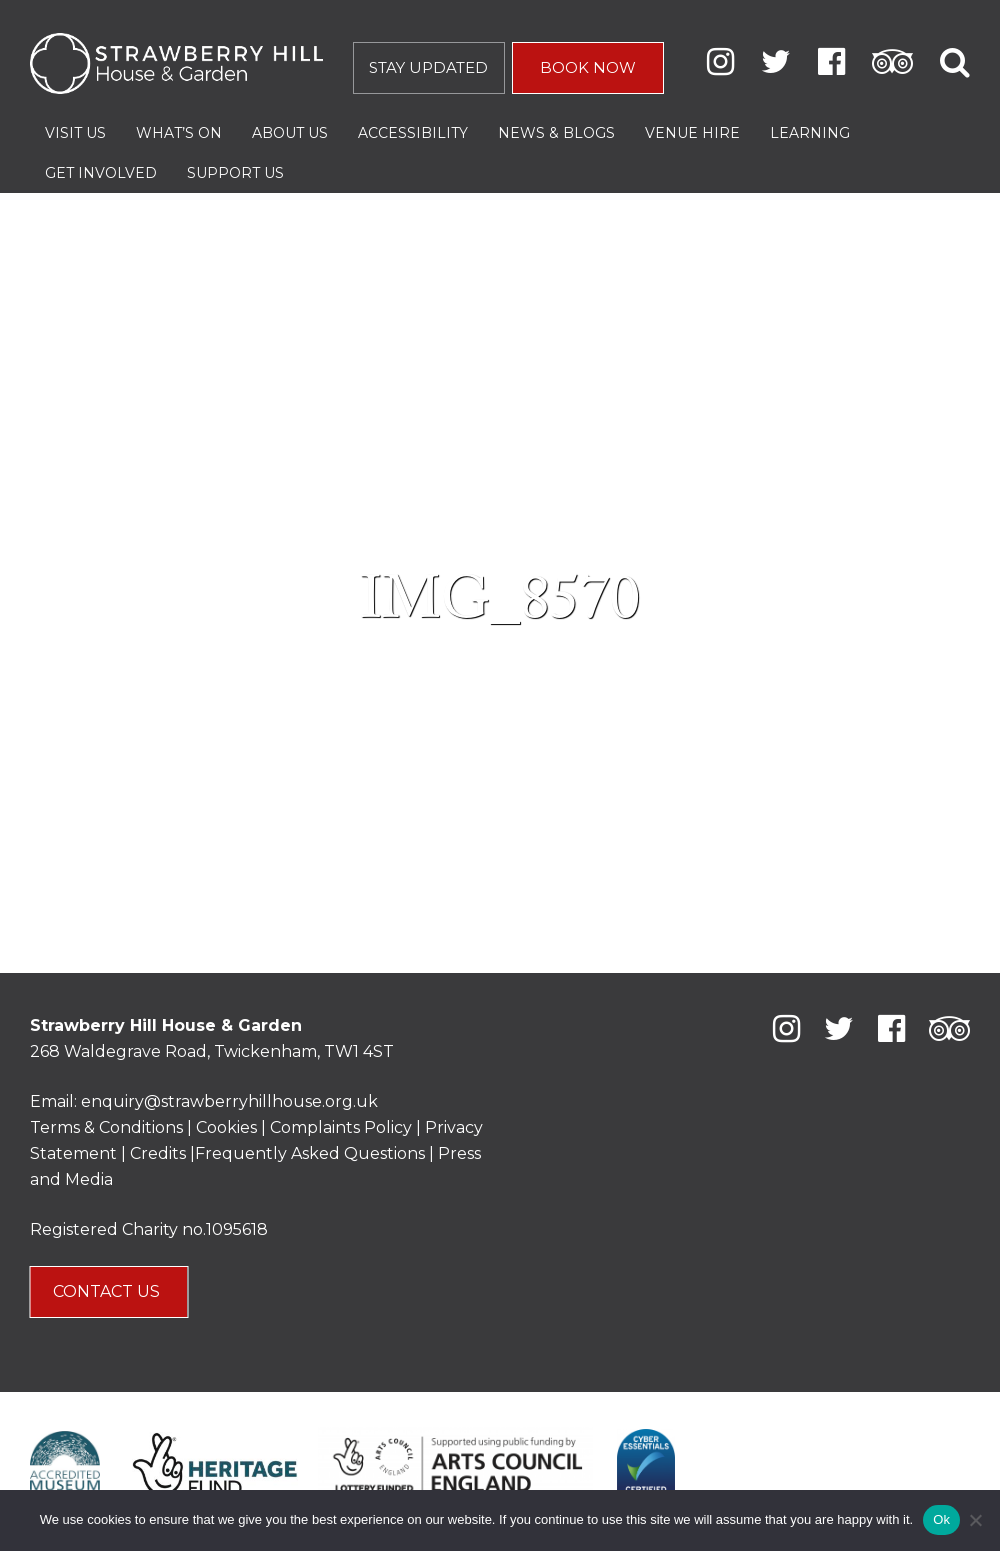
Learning (810, 133)
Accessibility (413, 133)
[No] (975, 1520)
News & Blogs (556, 133)
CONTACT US (108, 1291)
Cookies (228, 1127)
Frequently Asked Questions (310, 1153)
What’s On (179, 133)
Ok (941, 1519)
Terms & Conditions (106, 1127)
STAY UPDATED (428, 67)
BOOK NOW (588, 67)
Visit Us (75, 133)
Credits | (162, 1153)
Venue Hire (692, 133)
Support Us (235, 173)
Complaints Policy (341, 1127)
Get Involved (101, 173)
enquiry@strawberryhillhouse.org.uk (229, 1101)
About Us (290, 133)
